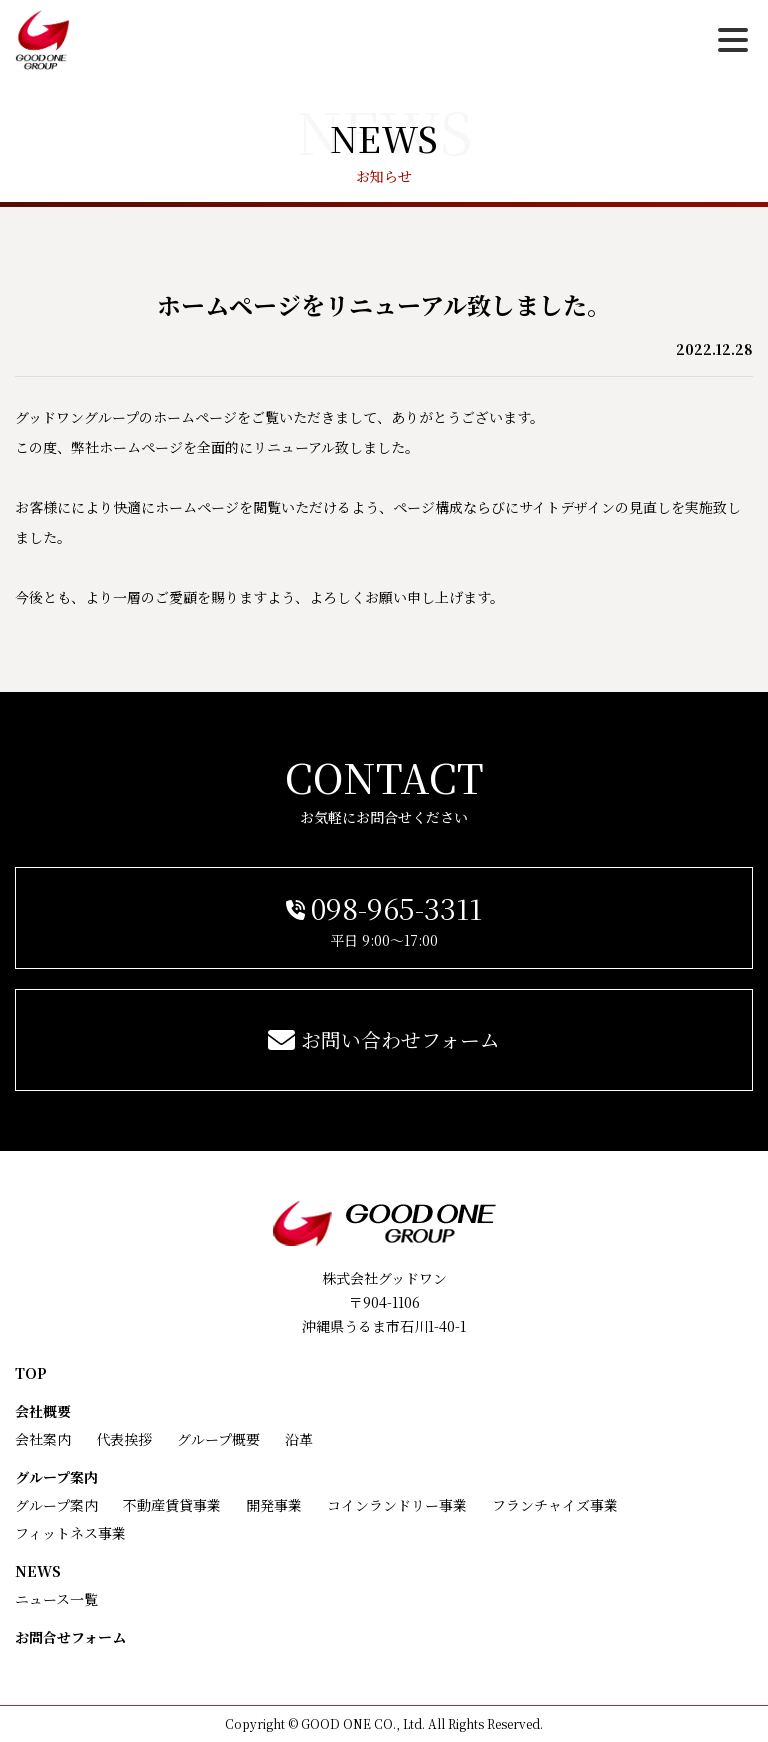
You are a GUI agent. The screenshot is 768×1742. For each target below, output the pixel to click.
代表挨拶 (124, 1439)
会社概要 (43, 1411)
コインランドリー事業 (397, 1505)
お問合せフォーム (70, 1637)
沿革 (299, 1439)
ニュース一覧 (56, 1599)
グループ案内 (56, 1477)
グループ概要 (218, 1439)
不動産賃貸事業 (172, 1505)
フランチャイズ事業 (555, 1505)
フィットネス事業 (70, 1533)
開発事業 (274, 1505)
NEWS (38, 1571)
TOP (31, 1373)
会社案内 (43, 1439)
